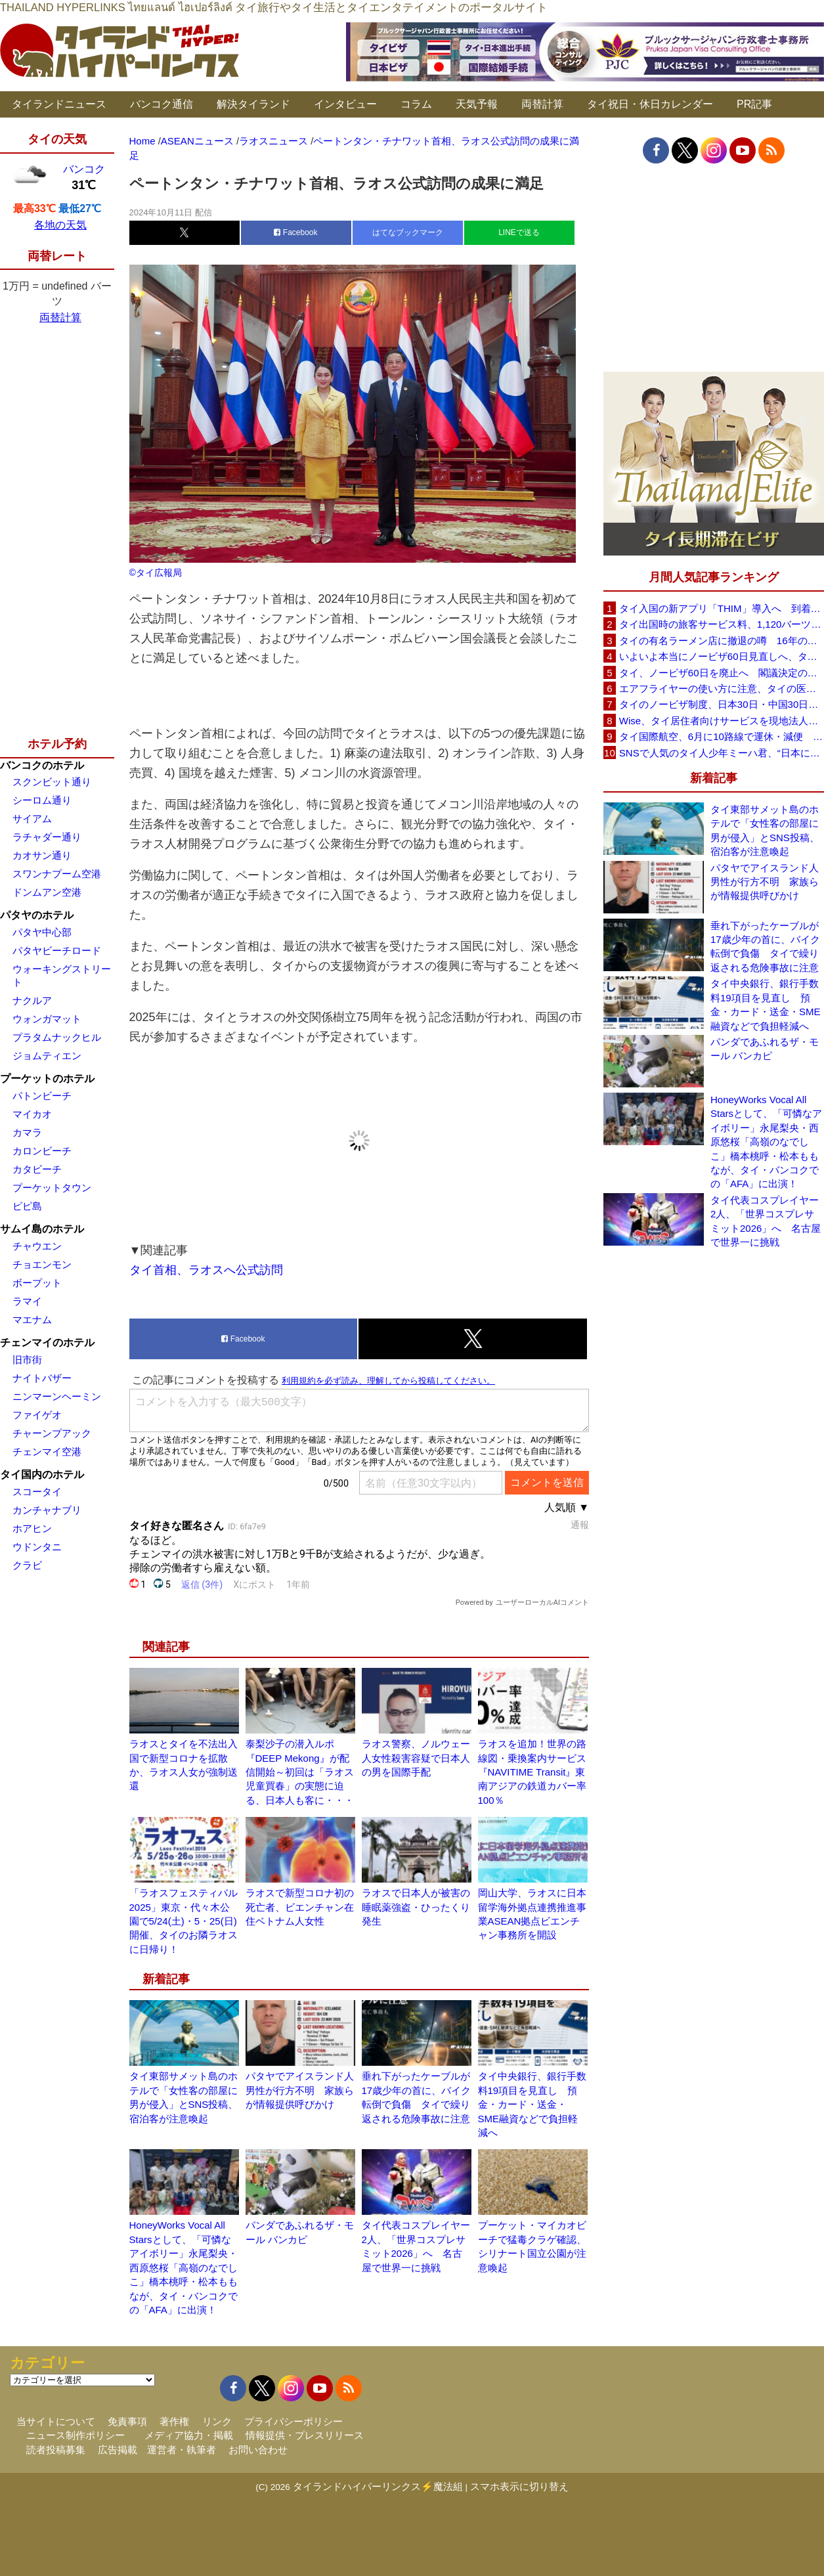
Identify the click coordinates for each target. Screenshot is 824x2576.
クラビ (27, 1565)
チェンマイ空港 (46, 1451)
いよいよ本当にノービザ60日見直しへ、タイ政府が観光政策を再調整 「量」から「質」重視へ (721, 656)
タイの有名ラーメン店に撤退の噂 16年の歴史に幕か (721, 640)
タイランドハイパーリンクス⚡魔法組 (378, 2486)
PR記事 (754, 104)
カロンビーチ (42, 1150)
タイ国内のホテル (42, 1474)
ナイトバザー (42, 1378)
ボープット (37, 1282)
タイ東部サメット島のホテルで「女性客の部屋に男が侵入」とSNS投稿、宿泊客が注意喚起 (764, 830)
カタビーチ (37, 1169)
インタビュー (345, 104)
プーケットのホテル (47, 1078)
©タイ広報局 (155, 572)
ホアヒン (32, 1528)
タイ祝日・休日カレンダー (650, 104)
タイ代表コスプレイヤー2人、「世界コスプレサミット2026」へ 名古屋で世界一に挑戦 (765, 1221)
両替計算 (542, 104)
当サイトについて (55, 2421)
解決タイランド (253, 104)
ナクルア (32, 1000)
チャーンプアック (51, 1433)
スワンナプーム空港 (56, 873)
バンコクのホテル (42, 765)
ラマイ (27, 1301)
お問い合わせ (258, 2449)
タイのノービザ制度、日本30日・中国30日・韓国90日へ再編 (721, 704)
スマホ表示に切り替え (519, 2486)
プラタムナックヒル (56, 1037)
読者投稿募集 (55, 2449)
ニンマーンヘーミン (56, 1396)
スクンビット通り (51, 781)
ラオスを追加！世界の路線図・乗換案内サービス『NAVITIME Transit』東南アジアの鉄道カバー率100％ (532, 1772)
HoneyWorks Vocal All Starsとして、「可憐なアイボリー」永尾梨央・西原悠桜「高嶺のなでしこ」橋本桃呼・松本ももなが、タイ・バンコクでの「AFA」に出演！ (183, 2267)
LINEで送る (519, 232)
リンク (217, 2421)
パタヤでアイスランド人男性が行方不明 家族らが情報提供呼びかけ (300, 2090)
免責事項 (127, 2421)
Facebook (295, 232)
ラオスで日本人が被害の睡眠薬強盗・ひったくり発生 (416, 1907)
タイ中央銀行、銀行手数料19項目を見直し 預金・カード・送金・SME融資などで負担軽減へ (532, 2104)
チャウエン (37, 1246)
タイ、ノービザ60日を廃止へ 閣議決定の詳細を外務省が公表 (721, 672)
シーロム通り (42, 800)
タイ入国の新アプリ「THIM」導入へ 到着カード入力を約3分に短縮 (721, 608)
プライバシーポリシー (293, 2421)
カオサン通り (42, 855)
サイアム (32, 818)
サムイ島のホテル (42, 1228)
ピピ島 (27, 1206)
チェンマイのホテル (47, 1342)
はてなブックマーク (407, 232)
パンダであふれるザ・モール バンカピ (764, 1048)
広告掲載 (117, 2449)
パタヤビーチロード (56, 950)
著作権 (174, 2421)
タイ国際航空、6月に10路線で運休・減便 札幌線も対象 (721, 736)
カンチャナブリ (46, 1510)
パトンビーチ (42, 1095)
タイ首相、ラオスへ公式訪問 (206, 1270)
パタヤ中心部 (42, 932)
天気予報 (477, 104)
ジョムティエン (46, 1055)
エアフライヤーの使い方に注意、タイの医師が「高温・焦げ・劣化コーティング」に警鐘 (721, 688)
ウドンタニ (37, 1546)
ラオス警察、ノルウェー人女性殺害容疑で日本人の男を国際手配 (416, 1758)
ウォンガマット (46, 1018)
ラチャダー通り (46, 836)
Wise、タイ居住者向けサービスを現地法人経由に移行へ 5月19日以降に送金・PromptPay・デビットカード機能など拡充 (721, 720)
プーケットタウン (51, 1187)
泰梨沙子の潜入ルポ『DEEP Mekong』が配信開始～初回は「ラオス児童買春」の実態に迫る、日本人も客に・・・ (300, 1772)
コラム (416, 104)
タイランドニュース (59, 104)
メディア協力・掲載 (188, 2435)
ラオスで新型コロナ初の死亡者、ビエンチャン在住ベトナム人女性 (300, 1907)
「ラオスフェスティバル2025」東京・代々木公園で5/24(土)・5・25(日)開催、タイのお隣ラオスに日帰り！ (183, 1921)
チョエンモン (42, 1264)
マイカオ (32, 1114)
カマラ (27, 1132)
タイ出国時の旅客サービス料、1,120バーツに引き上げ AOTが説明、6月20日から (721, 624)
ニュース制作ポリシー (75, 2435)
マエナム (32, 1319)
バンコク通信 (161, 104)
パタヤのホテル (37, 915)
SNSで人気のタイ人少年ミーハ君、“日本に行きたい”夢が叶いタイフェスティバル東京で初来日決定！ (721, 752)
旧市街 (27, 1359)
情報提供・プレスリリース (305, 2435)
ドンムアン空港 (46, 892)
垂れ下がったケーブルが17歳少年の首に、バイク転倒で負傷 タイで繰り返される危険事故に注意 (765, 946)
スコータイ (37, 1491)
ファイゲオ (37, 1414)
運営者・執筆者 (181, 2449)
